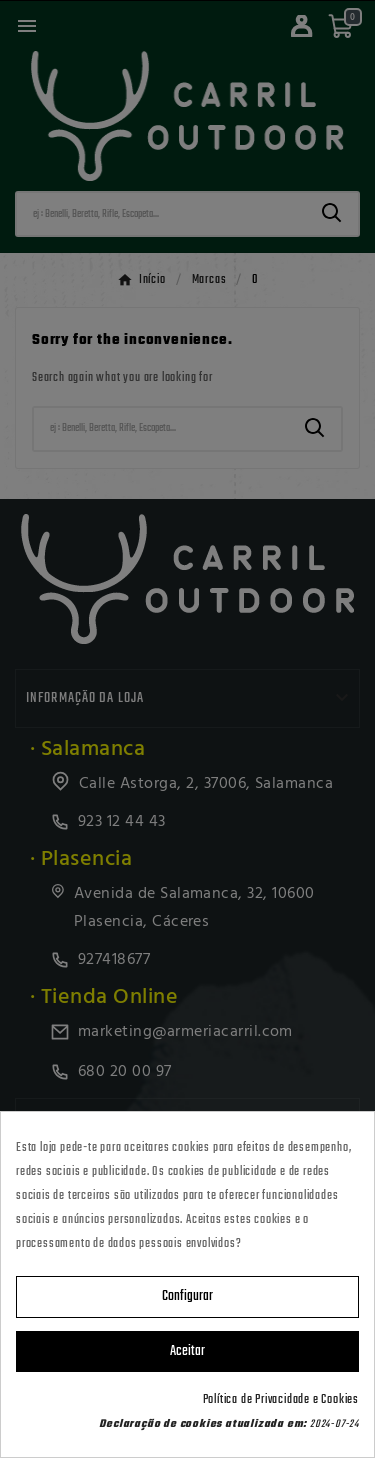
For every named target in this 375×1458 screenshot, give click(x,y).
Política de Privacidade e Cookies (281, 1400)
